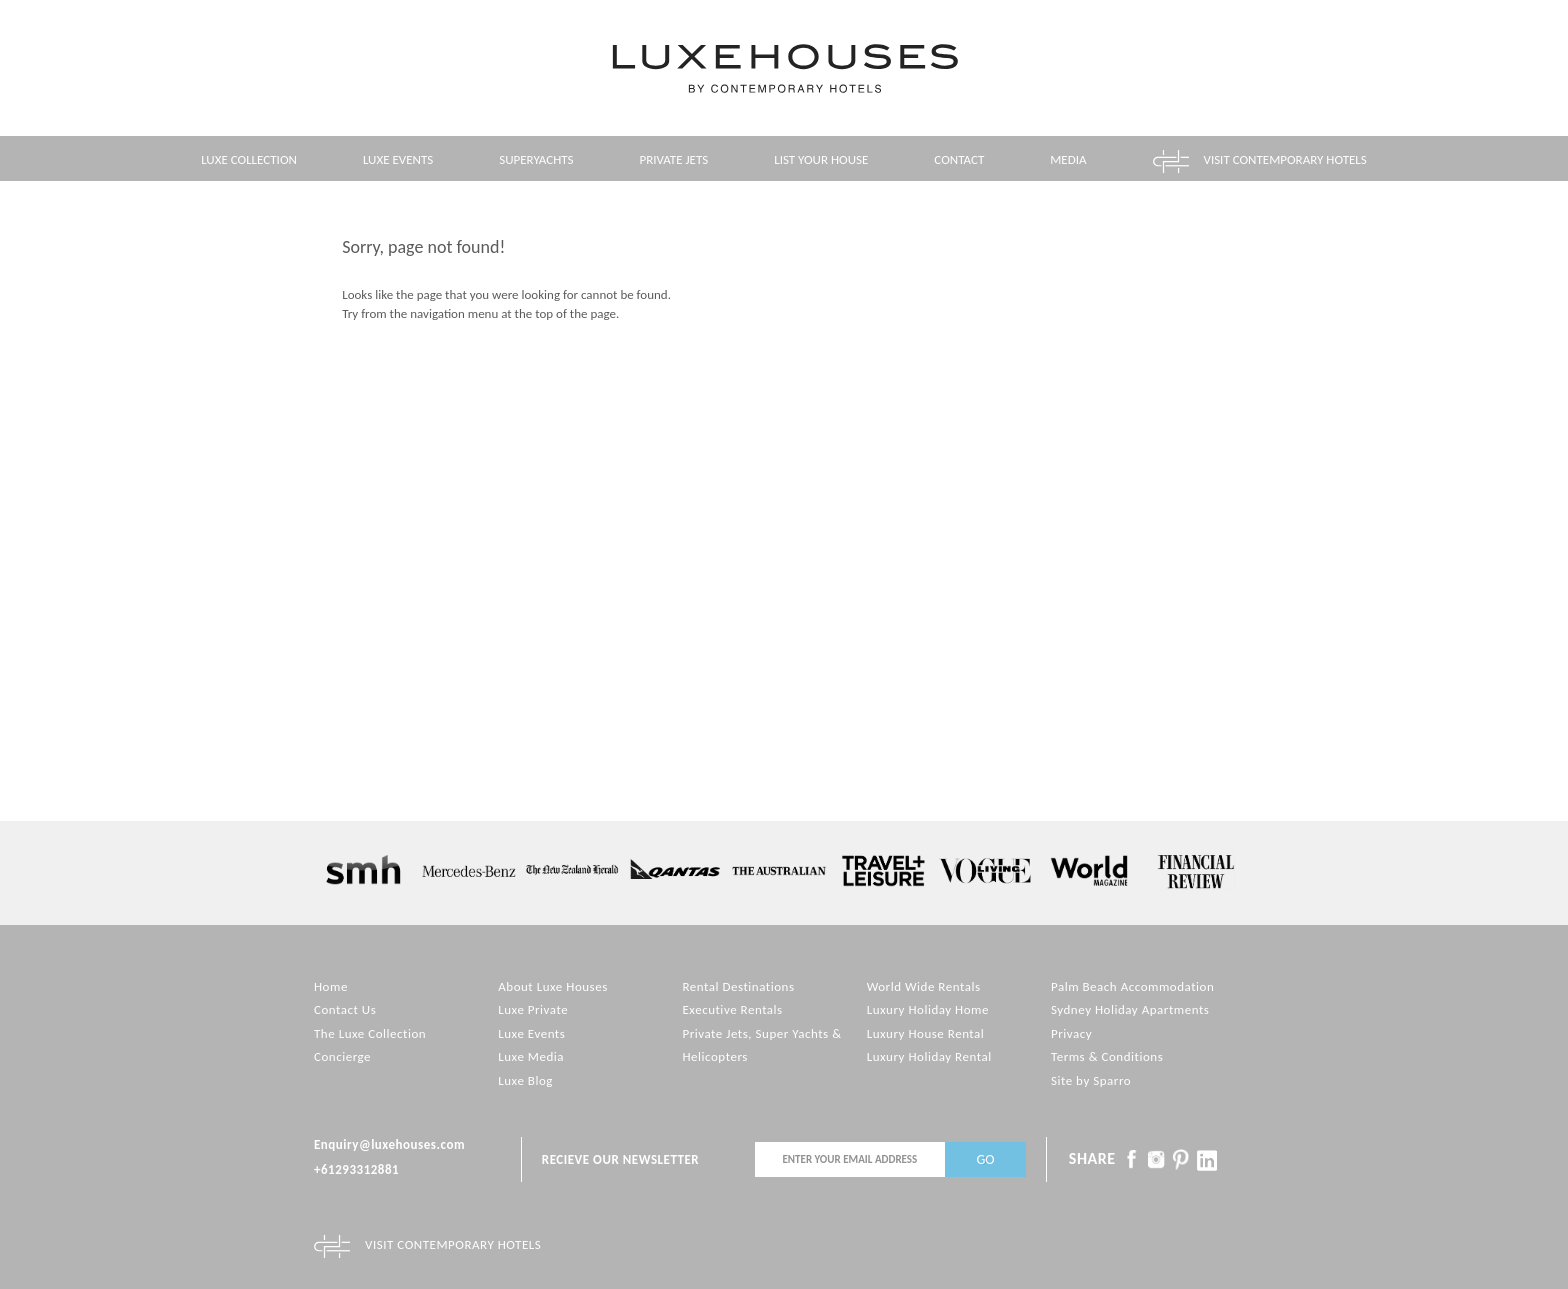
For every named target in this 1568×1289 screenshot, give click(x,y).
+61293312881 (356, 1169)
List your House (821, 159)
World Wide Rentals (924, 986)
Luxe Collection (249, 159)
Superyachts (536, 159)
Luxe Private (533, 1009)
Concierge (342, 1056)
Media (1068, 159)
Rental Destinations (738, 986)
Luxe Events (398, 159)
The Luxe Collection (370, 1033)
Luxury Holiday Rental (929, 1056)
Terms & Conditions (1107, 1056)
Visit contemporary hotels (1285, 159)
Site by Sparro (1091, 1080)
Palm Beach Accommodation (1132, 986)
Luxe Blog (525, 1080)
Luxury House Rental (926, 1033)
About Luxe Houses (553, 986)
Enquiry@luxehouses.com (389, 1144)
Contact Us (345, 1009)
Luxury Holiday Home (928, 1009)
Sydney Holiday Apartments (1130, 1009)
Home (331, 986)
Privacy (1071, 1033)
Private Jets (674, 159)
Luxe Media (531, 1056)
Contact (959, 159)
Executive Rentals (732, 1009)
